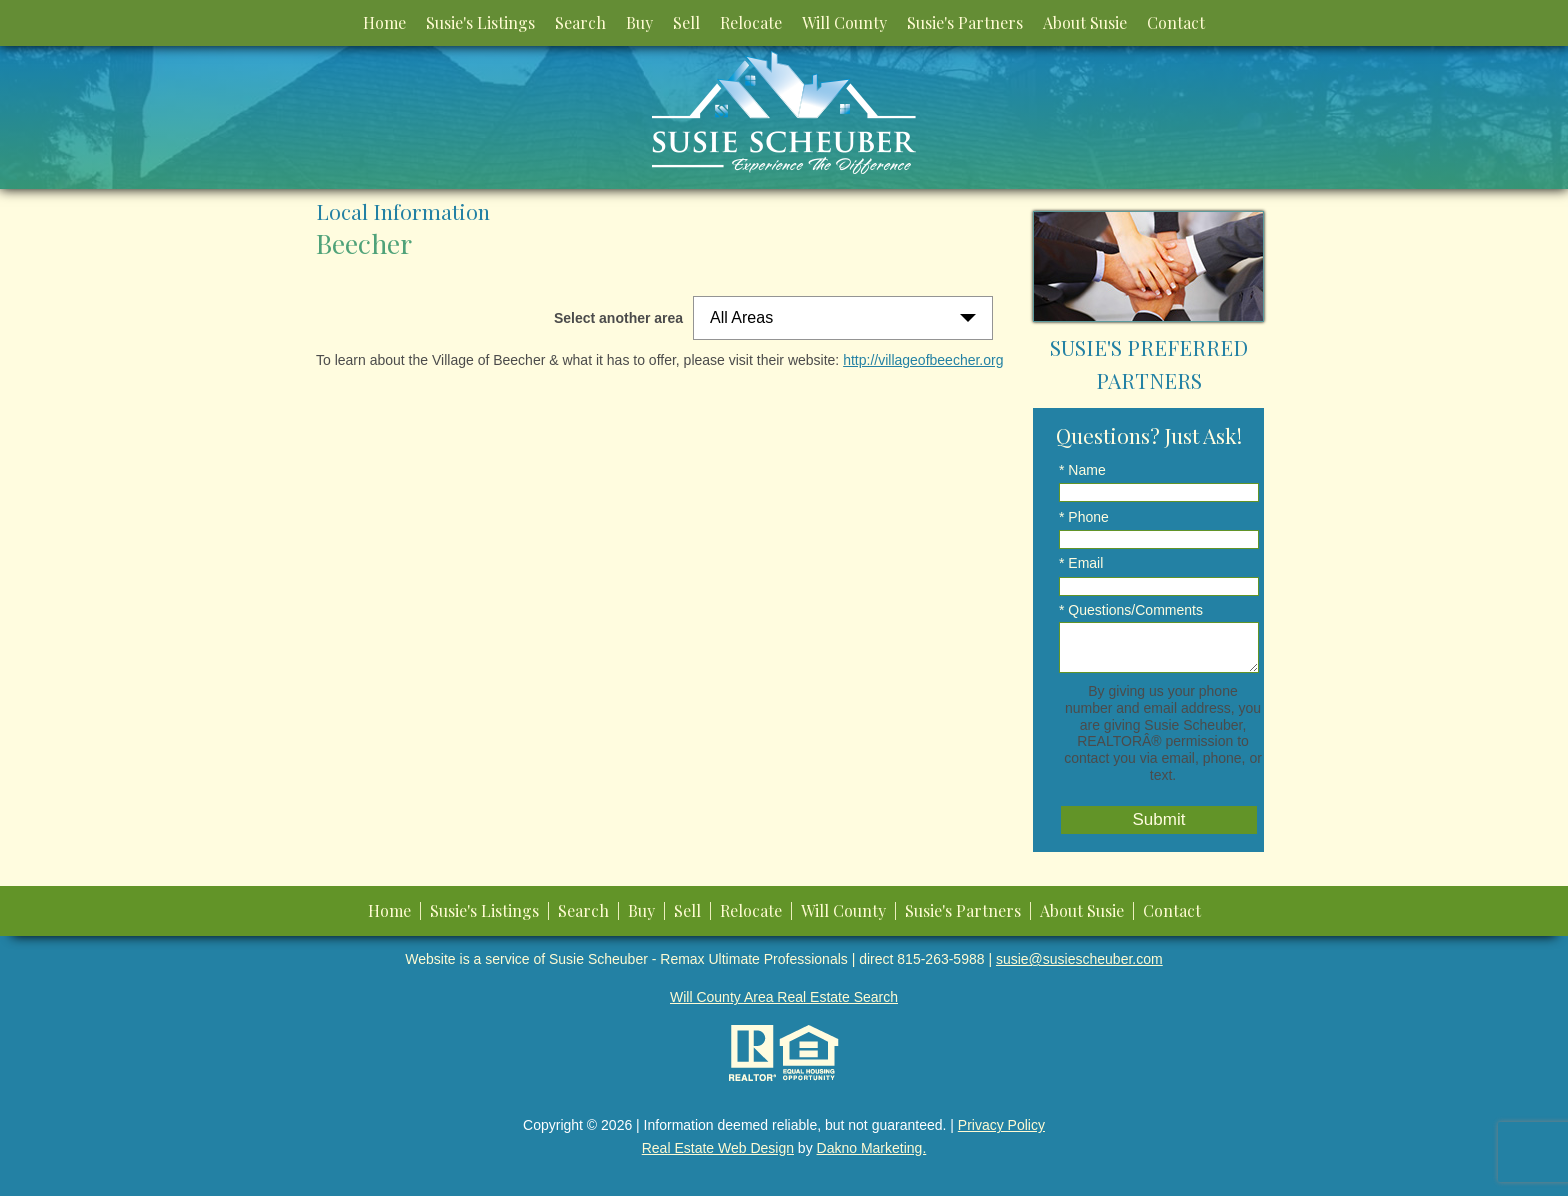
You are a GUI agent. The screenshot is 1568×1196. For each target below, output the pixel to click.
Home (384, 22)
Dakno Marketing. (872, 1148)
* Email (1081, 563)
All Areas (741, 317)
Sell (686, 22)
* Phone (1084, 517)
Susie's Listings (480, 22)
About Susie (1085, 22)
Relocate (751, 22)
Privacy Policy (1001, 1125)
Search (580, 22)
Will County (844, 22)
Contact (1176, 22)
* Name (1082, 470)
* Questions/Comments (1131, 610)
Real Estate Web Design (718, 1148)
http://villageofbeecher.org (923, 360)
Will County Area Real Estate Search (784, 997)
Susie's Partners (965, 22)
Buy (639, 22)
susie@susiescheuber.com (1079, 959)
